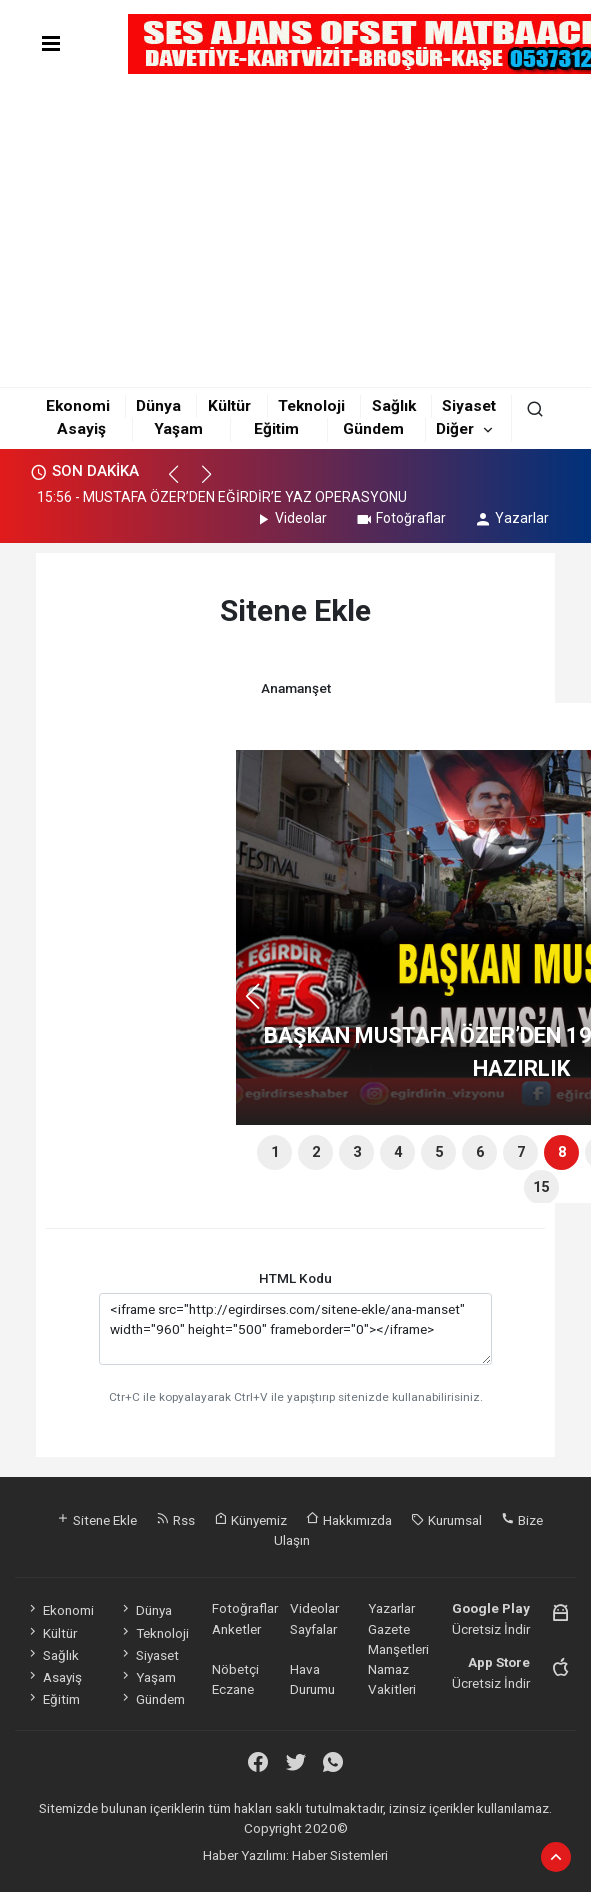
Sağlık (394, 406)
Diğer (455, 429)
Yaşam (178, 429)
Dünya (158, 406)
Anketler (236, 1629)
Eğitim (276, 429)
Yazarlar (511, 518)
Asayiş (81, 429)
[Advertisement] (296, 230)
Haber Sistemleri (340, 1855)
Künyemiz (250, 1520)
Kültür (229, 406)
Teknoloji (311, 406)
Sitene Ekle (96, 1520)
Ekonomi (78, 406)
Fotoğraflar (400, 518)
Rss (175, 1520)
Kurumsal (446, 1520)
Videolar (290, 518)
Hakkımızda (349, 1520)
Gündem (373, 429)
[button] (182, 483)
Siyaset (469, 406)
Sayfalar (313, 1629)
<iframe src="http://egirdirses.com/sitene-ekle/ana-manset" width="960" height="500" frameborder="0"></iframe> (295, 1329)
